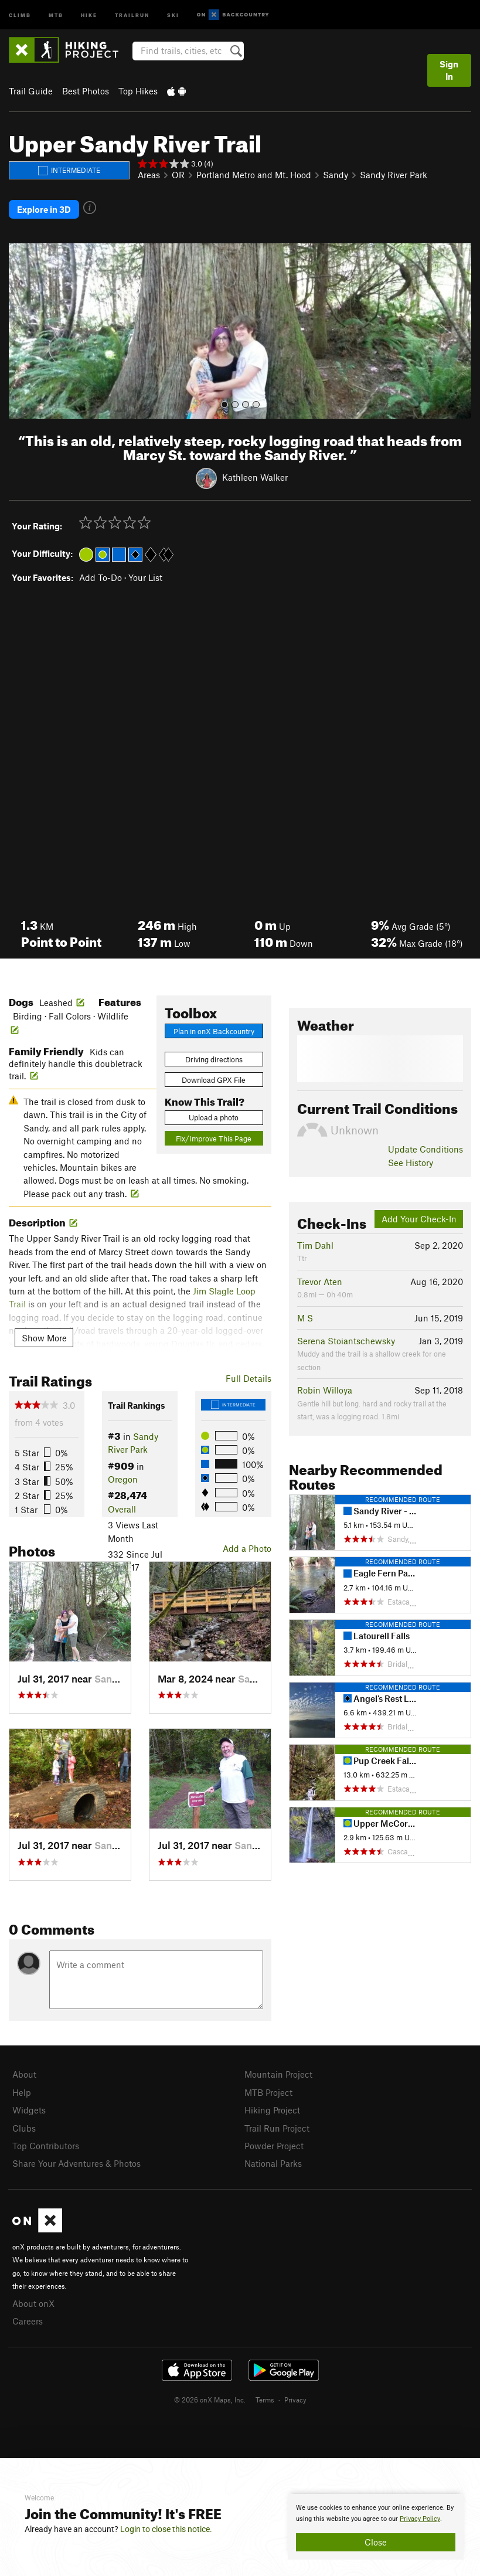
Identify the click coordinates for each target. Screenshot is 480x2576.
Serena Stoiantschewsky (346, 1338)
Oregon (123, 1476)
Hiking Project (272, 2106)
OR (178, 174)
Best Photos (85, 91)
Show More (44, 1335)
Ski (173, 14)
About (24, 2072)
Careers (27, 2314)
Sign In (449, 70)
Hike (89, 14)
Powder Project (274, 2141)
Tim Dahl (315, 1243)
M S (305, 1315)
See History (410, 1159)
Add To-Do (100, 575)
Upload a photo (214, 1115)
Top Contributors (45, 2141)
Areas (149, 174)
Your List (145, 575)
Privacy (295, 2392)
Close (376, 2542)
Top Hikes (138, 91)
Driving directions (214, 1057)
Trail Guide (31, 91)
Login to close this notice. (166, 2529)
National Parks (273, 2158)
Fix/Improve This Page (213, 1136)
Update (425, 1146)
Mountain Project (278, 2072)
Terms (265, 2392)
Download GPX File (214, 1077)
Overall (122, 1506)
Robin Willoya (324, 1387)
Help (21, 2089)
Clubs (24, 2123)
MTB (56, 14)
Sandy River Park (393, 174)
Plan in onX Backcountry (213, 1028)
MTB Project (268, 2089)
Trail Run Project (276, 2123)
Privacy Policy (420, 2519)
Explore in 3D (44, 208)
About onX (33, 2297)
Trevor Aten (319, 1279)
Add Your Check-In (419, 1216)
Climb (20, 14)
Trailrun (132, 14)
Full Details (248, 1376)
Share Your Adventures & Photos (76, 2158)
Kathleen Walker (255, 475)
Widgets (29, 2106)
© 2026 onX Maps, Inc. (210, 2392)
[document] (375, 2526)
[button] (20, 329)
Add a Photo (247, 1546)
